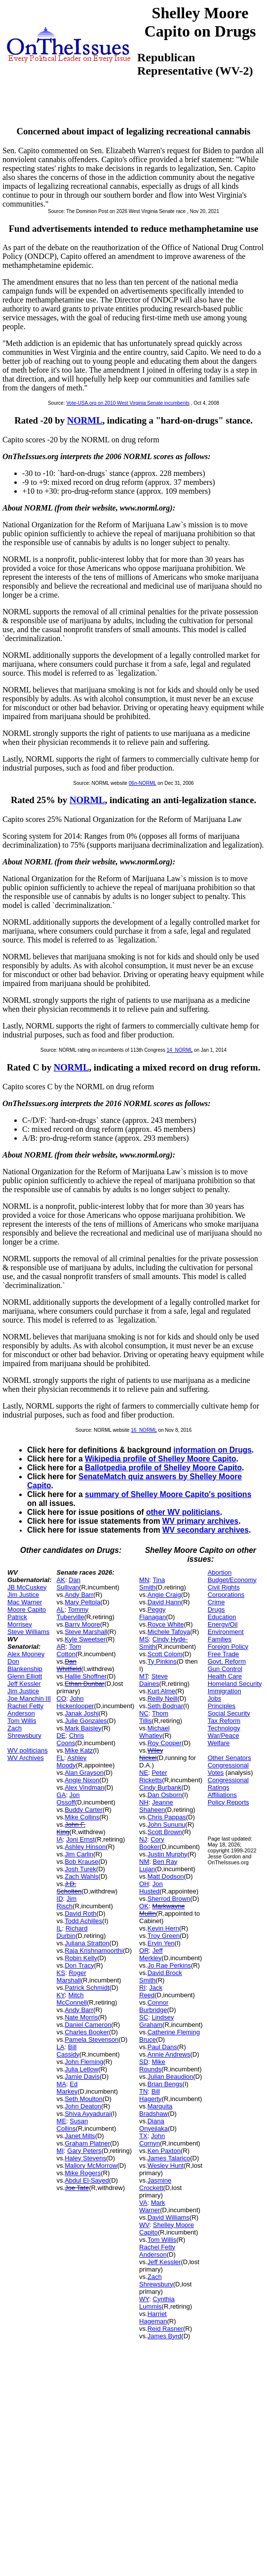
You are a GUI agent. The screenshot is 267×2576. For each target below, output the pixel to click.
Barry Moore (82, 1624)
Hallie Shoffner (86, 1676)
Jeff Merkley (150, 1954)
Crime (216, 1602)
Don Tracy (79, 1965)
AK (61, 1580)
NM (144, 1861)
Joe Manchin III (29, 1698)
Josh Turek (80, 1869)
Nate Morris (81, 2017)
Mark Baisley (83, 1728)
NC (144, 1713)
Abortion (219, 1572)
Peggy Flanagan (152, 1613)
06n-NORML (142, 783)
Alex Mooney (25, 1654)
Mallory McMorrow (91, 2165)
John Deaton (83, 2106)
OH (144, 1884)
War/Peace (223, 1735)
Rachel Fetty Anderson (25, 1709)
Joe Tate (77, 2187)
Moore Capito (26, 1609)
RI (142, 1987)
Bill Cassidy (68, 2050)
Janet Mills (80, 2136)
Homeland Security (235, 1683)
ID (60, 1898)
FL (60, 1757)
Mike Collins (82, 1817)
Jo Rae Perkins (169, 1965)
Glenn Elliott (24, 1676)
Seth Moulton (84, 2099)
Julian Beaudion (170, 2076)
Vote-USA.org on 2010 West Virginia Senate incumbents (128, 403)
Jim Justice (23, 1594)
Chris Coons (70, 1739)
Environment (226, 1631)
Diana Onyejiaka (153, 2124)
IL (59, 1928)
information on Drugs (212, 1450)
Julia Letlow (81, 2069)
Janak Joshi (82, 1713)
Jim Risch (66, 1902)
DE (61, 1735)
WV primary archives (200, 1521)
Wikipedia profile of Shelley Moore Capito (160, 1459)
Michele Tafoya (169, 1631)
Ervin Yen (161, 1943)
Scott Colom (165, 1654)
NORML (85, 420)
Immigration (224, 1691)
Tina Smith (152, 1583)
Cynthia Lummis (157, 2302)
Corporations (226, 1594)
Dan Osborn (165, 1795)
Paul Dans (162, 2047)
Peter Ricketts (153, 1776)
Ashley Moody (72, 1761)
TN (143, 2091)
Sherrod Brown (169, 1898)
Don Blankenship (24, 1665)
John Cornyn (152, 2139)
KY (61, 1995)
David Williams (169, 2217)
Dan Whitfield (69, 1665)
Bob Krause (81, 1861)
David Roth (80, 1913)
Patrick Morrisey (19, 1620)
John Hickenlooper (75, 1702)
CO (62, 1698)
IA (60, 1839)
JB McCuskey (26, 1587)
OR (144, 1950)
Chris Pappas (167, 1817)
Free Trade (223, 1654)
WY (144, 2299)
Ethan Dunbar (84, 1683)
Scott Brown (165, 1832)
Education (222, 1617)
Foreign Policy (228, 1646)
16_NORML (143, 1430)
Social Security (229, 1713)
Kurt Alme (161, 1691)
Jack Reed (150, 1991)
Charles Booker (87, 2032)
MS (144, 1639)
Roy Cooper (165, 1743)
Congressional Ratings (228, 1783)
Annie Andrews (169, 2054)
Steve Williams (28, 1631)
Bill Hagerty (150, 2095)
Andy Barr (79, 1594)
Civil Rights (224, 1587)
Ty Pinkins (162, 1661)
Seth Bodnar (165, 1706)
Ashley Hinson (85, 1846)
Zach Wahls (81, 1876)
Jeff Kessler (24, 1683)
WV (144, 2225)
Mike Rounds (152, 2065)
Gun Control (225, 1669)
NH (144, 1802)
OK (144, 1906)
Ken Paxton (164, 2150)
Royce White (166, 1624)
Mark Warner (152, 2206)
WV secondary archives (205, 1530)
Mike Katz (79, 1750)
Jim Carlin (79, 1854)
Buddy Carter (84, 1809)
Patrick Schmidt (87, 1987)
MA (62, 2084)
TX (143, 2136)
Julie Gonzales (86, 1720)
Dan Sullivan (68, 1583)
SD (143, 2061)
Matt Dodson (166, 1876)
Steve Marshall (86, 1631)
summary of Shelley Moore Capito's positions (168, 1494)
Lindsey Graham (156, 2021)
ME (62, 2121)
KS (61, 1972)
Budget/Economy (232, 1580)
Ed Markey (67, 2087)
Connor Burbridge (153, 2006)
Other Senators (229, 1757)
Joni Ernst (80, 1839)
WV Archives (25, 1757)
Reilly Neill (163, 1698)
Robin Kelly (81, 1958)
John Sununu (167, 1824)
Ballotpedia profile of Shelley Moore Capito (163, 1467)
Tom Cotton (69, 1650)
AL (61, 1609)
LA (61, 2047)
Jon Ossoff (68, 1798)
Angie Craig (164, 1594)
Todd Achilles (83, 1921)
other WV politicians (183, 1512)
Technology (224, 1728)
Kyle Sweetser (85, 1639)
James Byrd (165, 2336)
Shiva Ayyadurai (88, 2113)
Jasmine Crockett (155, 2184)
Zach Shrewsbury (24, 1731)
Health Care (225, 1676)
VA (143, 2202)
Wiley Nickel (151, 1754)
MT (143, 1676)
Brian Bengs (165, 2084)
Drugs (216, 1609)
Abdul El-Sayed (87, 2180)
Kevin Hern (163, 1928)
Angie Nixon (82, 1780)
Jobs (214, 1698)
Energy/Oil (223, 1624)
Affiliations (222, 1795)
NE (143, 1772)
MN (144, 1580)
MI (60, 2150)
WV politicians (27, 1750)
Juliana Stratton (87, 1943)
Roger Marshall (71, 1976)
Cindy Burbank (160, 1787)
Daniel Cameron (88, 2024)
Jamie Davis (82, 2076)
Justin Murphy (168, 1854)
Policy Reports (228, 1802)
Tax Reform (224, 1720)
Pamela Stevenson (91, 2039)
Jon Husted (151, 1887)
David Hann (164, 1602)
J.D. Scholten (69, 1887)
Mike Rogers (83, 2173)
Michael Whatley (154, 1731)
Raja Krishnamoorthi (94, 1950)
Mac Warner (24, 1602)
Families (219, 1639)
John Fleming (84, 2061)
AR (61, 1646)
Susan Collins (72, 2124)
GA (61, 1795)
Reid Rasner (165, 2328)
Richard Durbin (72, 1932)
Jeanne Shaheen (156, 1806)
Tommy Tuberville (73, 1613)
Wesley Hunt (166, 2165)
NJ (143, 1839)
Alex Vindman (84, 1787)
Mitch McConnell (72, 1998)
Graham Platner (87, 2143)
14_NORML (179, 1050)
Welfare (219, 1743)
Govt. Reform (227, 1661)
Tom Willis (22, 1720)
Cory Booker (151, 1843)
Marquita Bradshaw (155, 2110)
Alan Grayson (84, 1772)
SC (143, 2017)
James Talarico (169, 2158)
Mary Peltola (82, 1602)
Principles (221, 1706)
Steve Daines (153, 1680)
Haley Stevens (85, 2158)
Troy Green (164, 1935)
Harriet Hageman (153, 2317)
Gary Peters (84, 2150)
